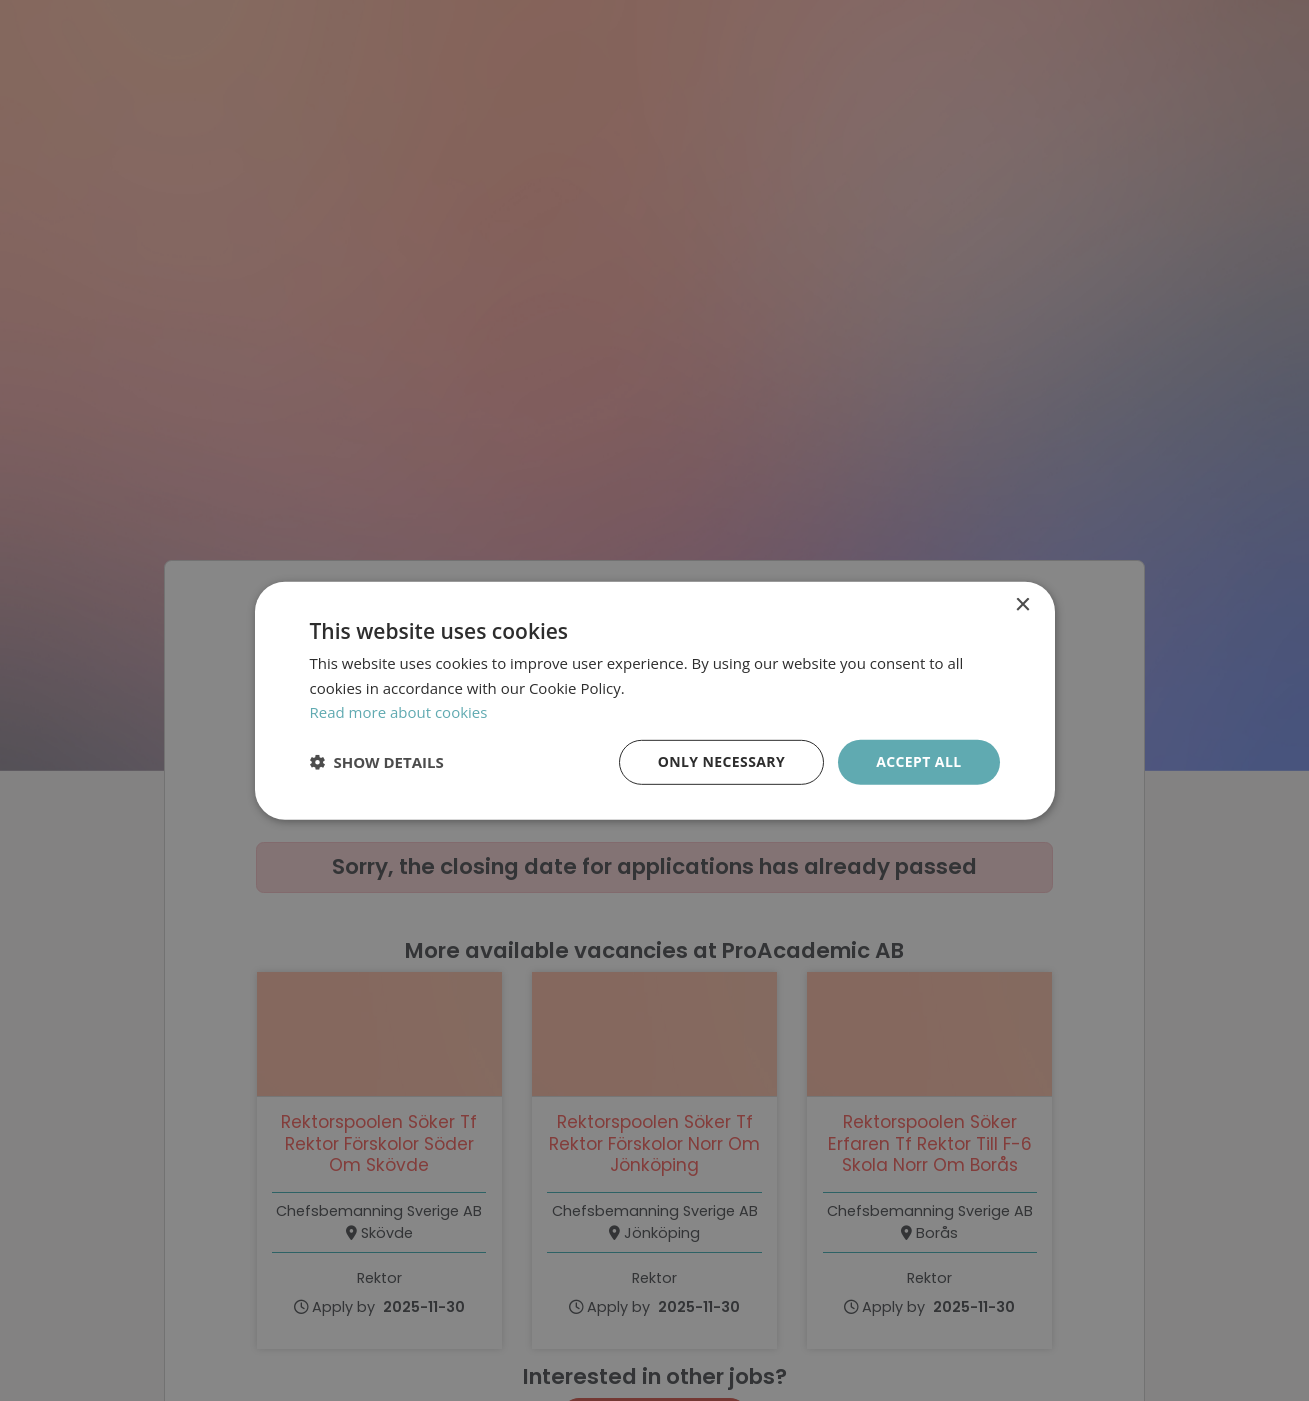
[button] (377, 762)
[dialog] (654, 700)
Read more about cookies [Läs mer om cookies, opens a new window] (399, 712)
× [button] (1022, 604)
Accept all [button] (918, 761)
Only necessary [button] (721, 761)
